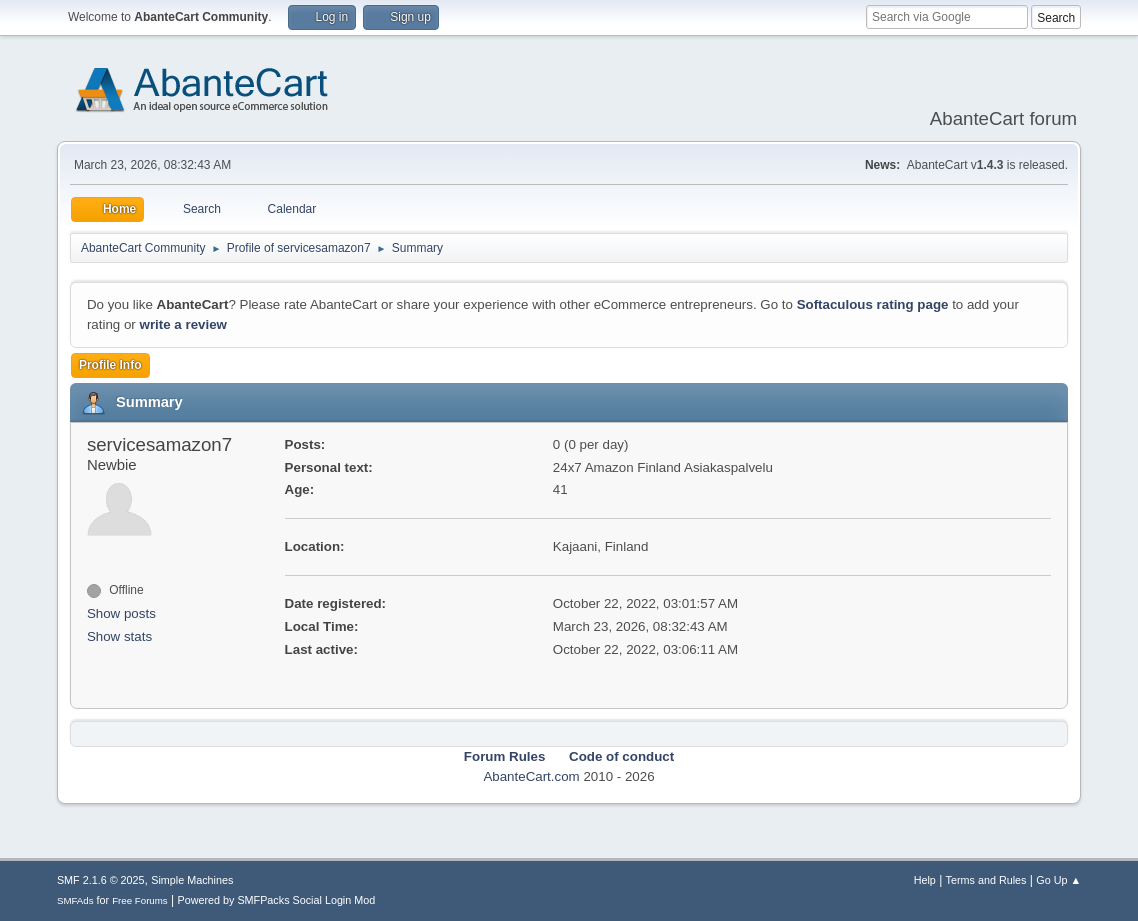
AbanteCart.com (531, 776)
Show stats (119, 636)
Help (925, 880)
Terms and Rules (986, 880)
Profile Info (110, 365)
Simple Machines (192, 880)
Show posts (121, 613)
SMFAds (75, 900)
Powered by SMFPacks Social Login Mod (276, 900)
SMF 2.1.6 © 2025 (101, 880)
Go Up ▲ (1058, 880)
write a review (183, 324)
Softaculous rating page (873, 304)
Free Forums (140, 900)
